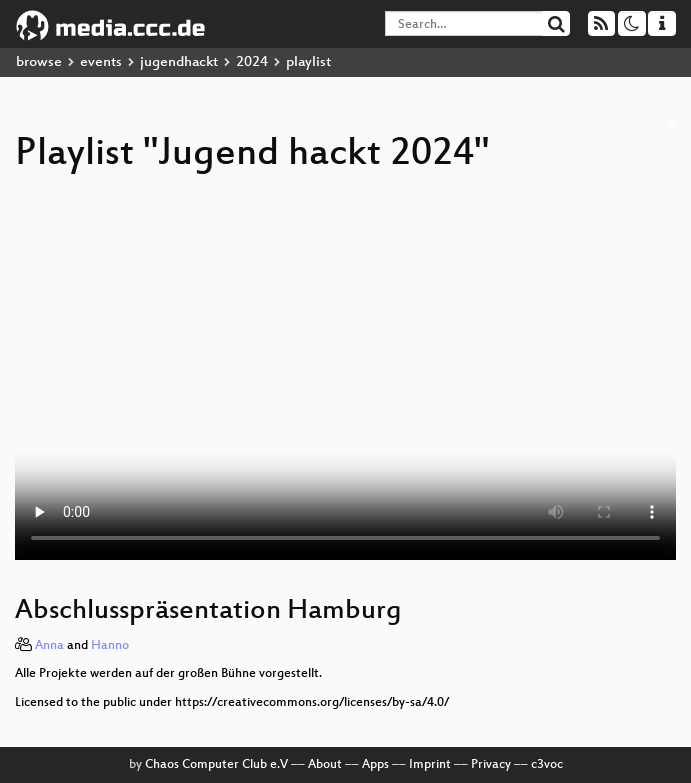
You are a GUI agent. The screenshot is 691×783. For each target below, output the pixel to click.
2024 (252, 62)
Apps (375, 765)
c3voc (547, 765)
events (101, 62)
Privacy (491, 765)
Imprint (430, 765)
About (325, 765)
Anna (49, 646)
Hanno (110, 646)
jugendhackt (179, 62)
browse (39, 62)
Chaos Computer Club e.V (216, 765)
